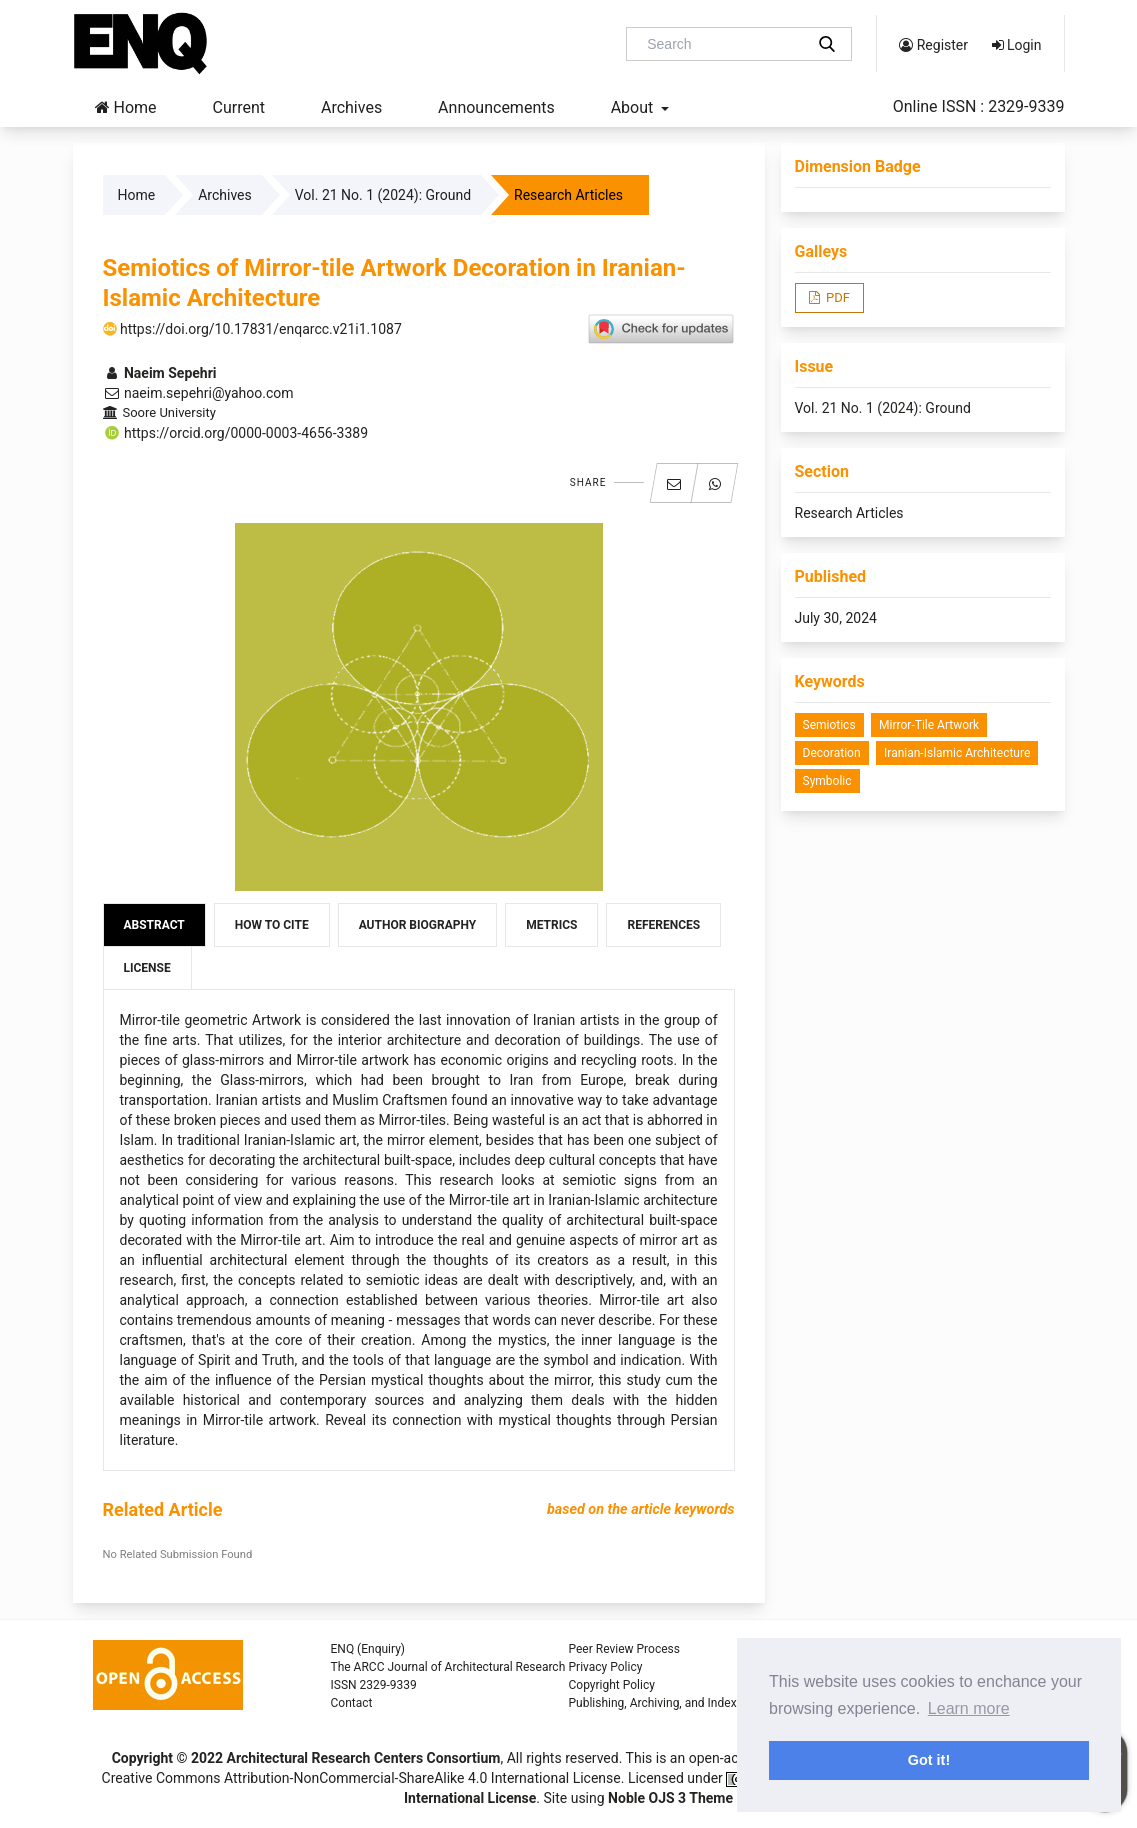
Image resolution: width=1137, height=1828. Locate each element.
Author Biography (418, 925)
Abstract (154, 925)
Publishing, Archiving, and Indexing (661, 1703)
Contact (352, 1703)
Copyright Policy (612, 1685)
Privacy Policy (606, 1667)
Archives (351, 107)
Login (1017, 45)
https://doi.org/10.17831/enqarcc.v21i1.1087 (252, 329)
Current (239, 107)
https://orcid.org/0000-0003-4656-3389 (236, 433)
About (634, 107)
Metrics (551, 925)
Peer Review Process (624, 1649)
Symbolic (827, 781)
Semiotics (829, 725)
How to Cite (272, 925)
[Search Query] (723, 44)
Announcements (496, 107)
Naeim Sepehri (160, 373)
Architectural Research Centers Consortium (364, 1758)
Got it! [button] (929, 1760)
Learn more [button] (969, 1708)
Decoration (832, 753)
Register (933, 45)
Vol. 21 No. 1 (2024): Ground (383, 195)
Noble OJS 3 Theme (669, 1798)
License (147, 968)
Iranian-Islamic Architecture (957, 753)
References (663, 925)
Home (126, 107)
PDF (836, 297)
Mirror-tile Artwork (929, 725)
